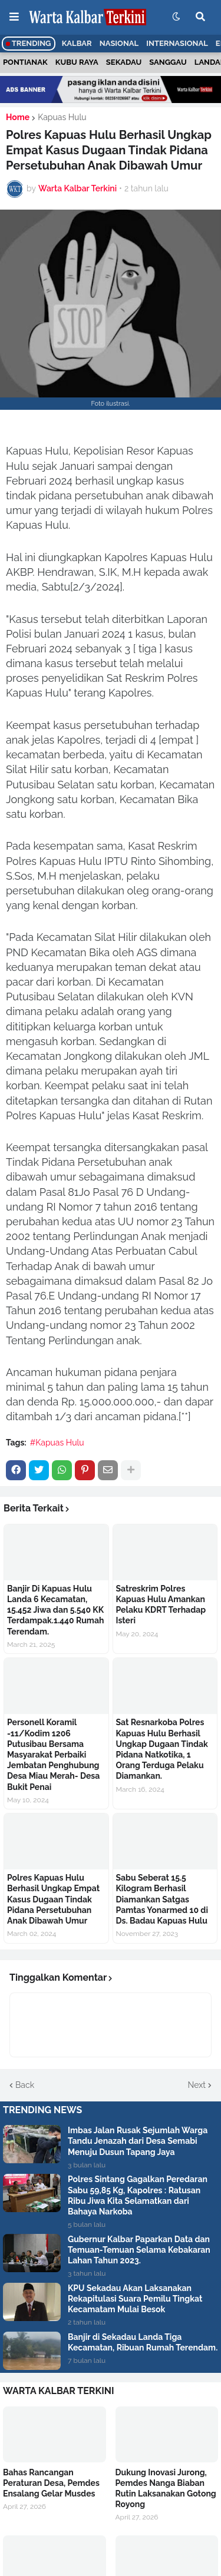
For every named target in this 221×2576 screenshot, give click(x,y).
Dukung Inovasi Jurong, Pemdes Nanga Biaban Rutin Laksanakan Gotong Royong (166, 2488)
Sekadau (123, 62)
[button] (14, 17)
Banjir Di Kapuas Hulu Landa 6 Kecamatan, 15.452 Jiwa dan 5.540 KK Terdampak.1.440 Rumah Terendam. (55, 1610)
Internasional (176, 43)
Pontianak (25, 62)
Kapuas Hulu (62, 117)
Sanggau (167, 62)
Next (197, 2085)
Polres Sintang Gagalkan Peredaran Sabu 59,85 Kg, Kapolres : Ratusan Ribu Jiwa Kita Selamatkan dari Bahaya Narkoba (137, 2195)
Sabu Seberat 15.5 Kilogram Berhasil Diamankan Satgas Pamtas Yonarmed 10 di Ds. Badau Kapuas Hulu (162, 1899)
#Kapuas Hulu (57, 1442)
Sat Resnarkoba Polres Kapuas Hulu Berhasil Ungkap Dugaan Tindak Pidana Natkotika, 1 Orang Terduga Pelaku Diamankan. (162, 1749)
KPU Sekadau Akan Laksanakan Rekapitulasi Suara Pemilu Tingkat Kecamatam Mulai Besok (135, 2298)
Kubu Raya (76, 62)
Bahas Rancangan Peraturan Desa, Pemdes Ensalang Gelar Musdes (51, 2483)
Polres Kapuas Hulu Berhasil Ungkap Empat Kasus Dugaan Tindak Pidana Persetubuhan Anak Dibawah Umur (53, 1899)
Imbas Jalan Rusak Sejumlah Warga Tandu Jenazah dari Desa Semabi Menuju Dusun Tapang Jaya (137, 2141)
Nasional (119, 43)
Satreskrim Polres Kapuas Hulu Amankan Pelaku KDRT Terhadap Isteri (161, 1605)
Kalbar (77, 43)
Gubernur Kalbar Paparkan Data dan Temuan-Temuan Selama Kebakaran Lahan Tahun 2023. (139, 2249)
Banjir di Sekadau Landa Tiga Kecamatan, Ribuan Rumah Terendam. (142, 2342)
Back (24, 2085)
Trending (28, 43)
